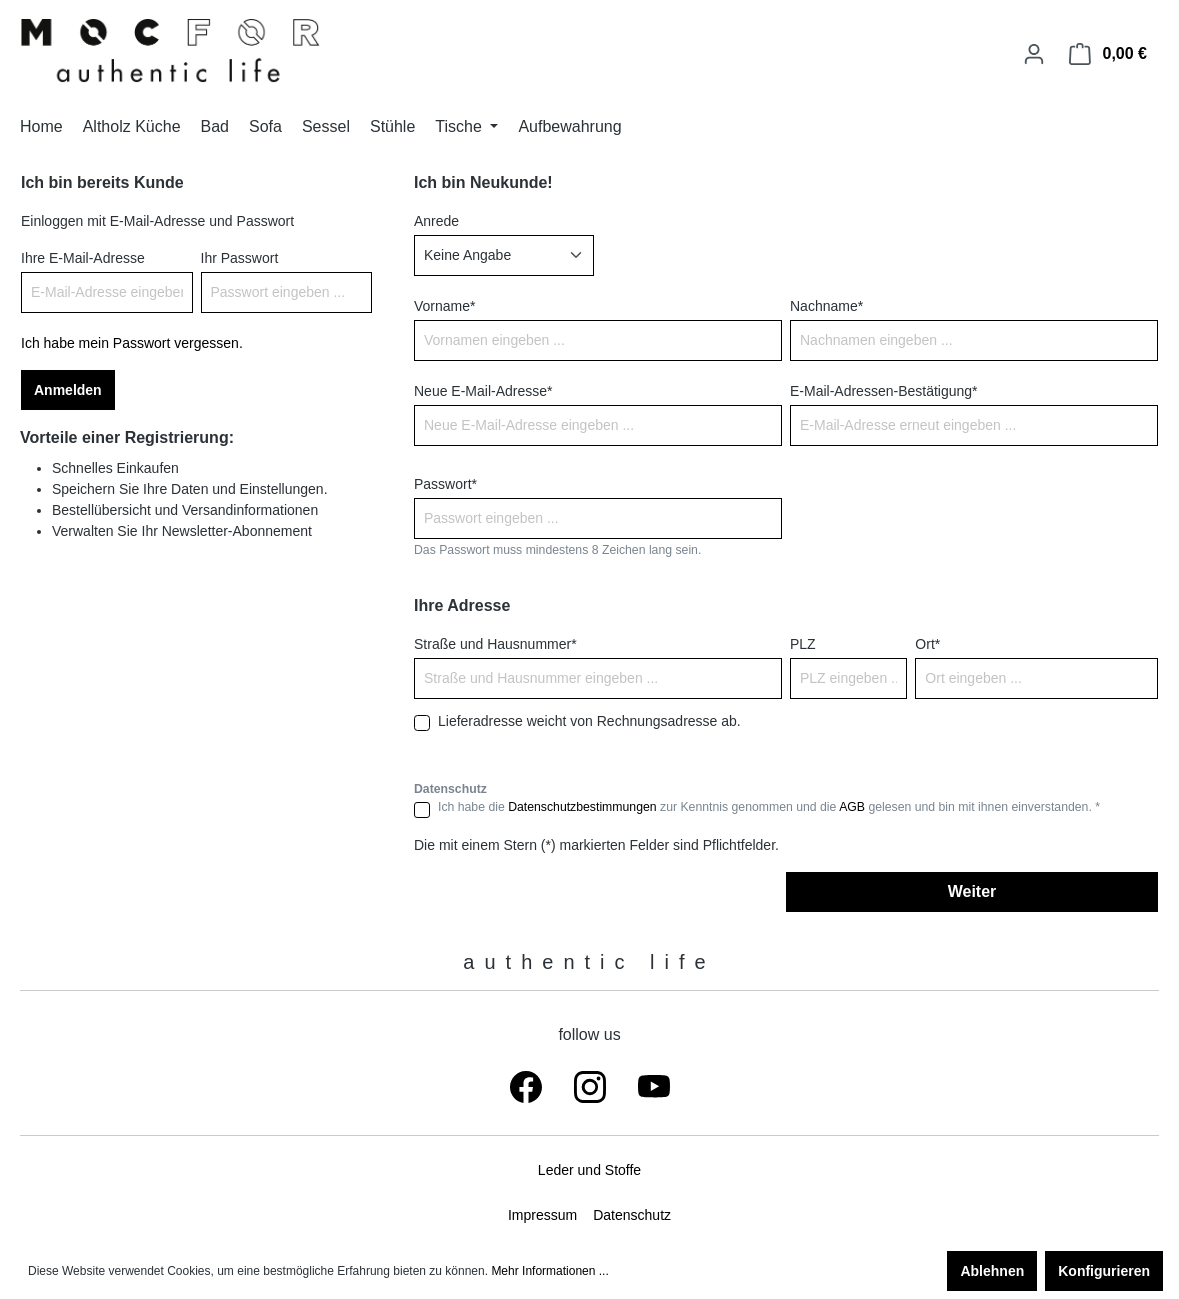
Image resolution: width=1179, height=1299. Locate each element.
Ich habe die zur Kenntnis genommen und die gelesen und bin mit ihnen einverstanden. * (769, 807)
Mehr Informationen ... (549, 1271)
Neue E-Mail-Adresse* (483, 391)
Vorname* (444, 306)
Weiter (972, 891)
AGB (852, 807)
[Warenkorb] (1108, 54)
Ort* (927, 644)
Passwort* (445, 484)
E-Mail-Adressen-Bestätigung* (884, 391)
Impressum (542, 1215)
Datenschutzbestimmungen (582, 807)
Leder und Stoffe (589, 1170)
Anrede (436, 221)
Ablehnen (992, 1271)
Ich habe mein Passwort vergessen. (132, 343)
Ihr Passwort (240, 258)
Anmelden (68, 390)
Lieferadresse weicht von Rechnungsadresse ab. (589, 721)
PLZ (803, 644)
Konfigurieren (1104, 1271)
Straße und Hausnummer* (495, 644)
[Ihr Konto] (1034, 54)
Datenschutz (632, 1215)
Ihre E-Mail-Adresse (83, 258)
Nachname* (826, 306)
